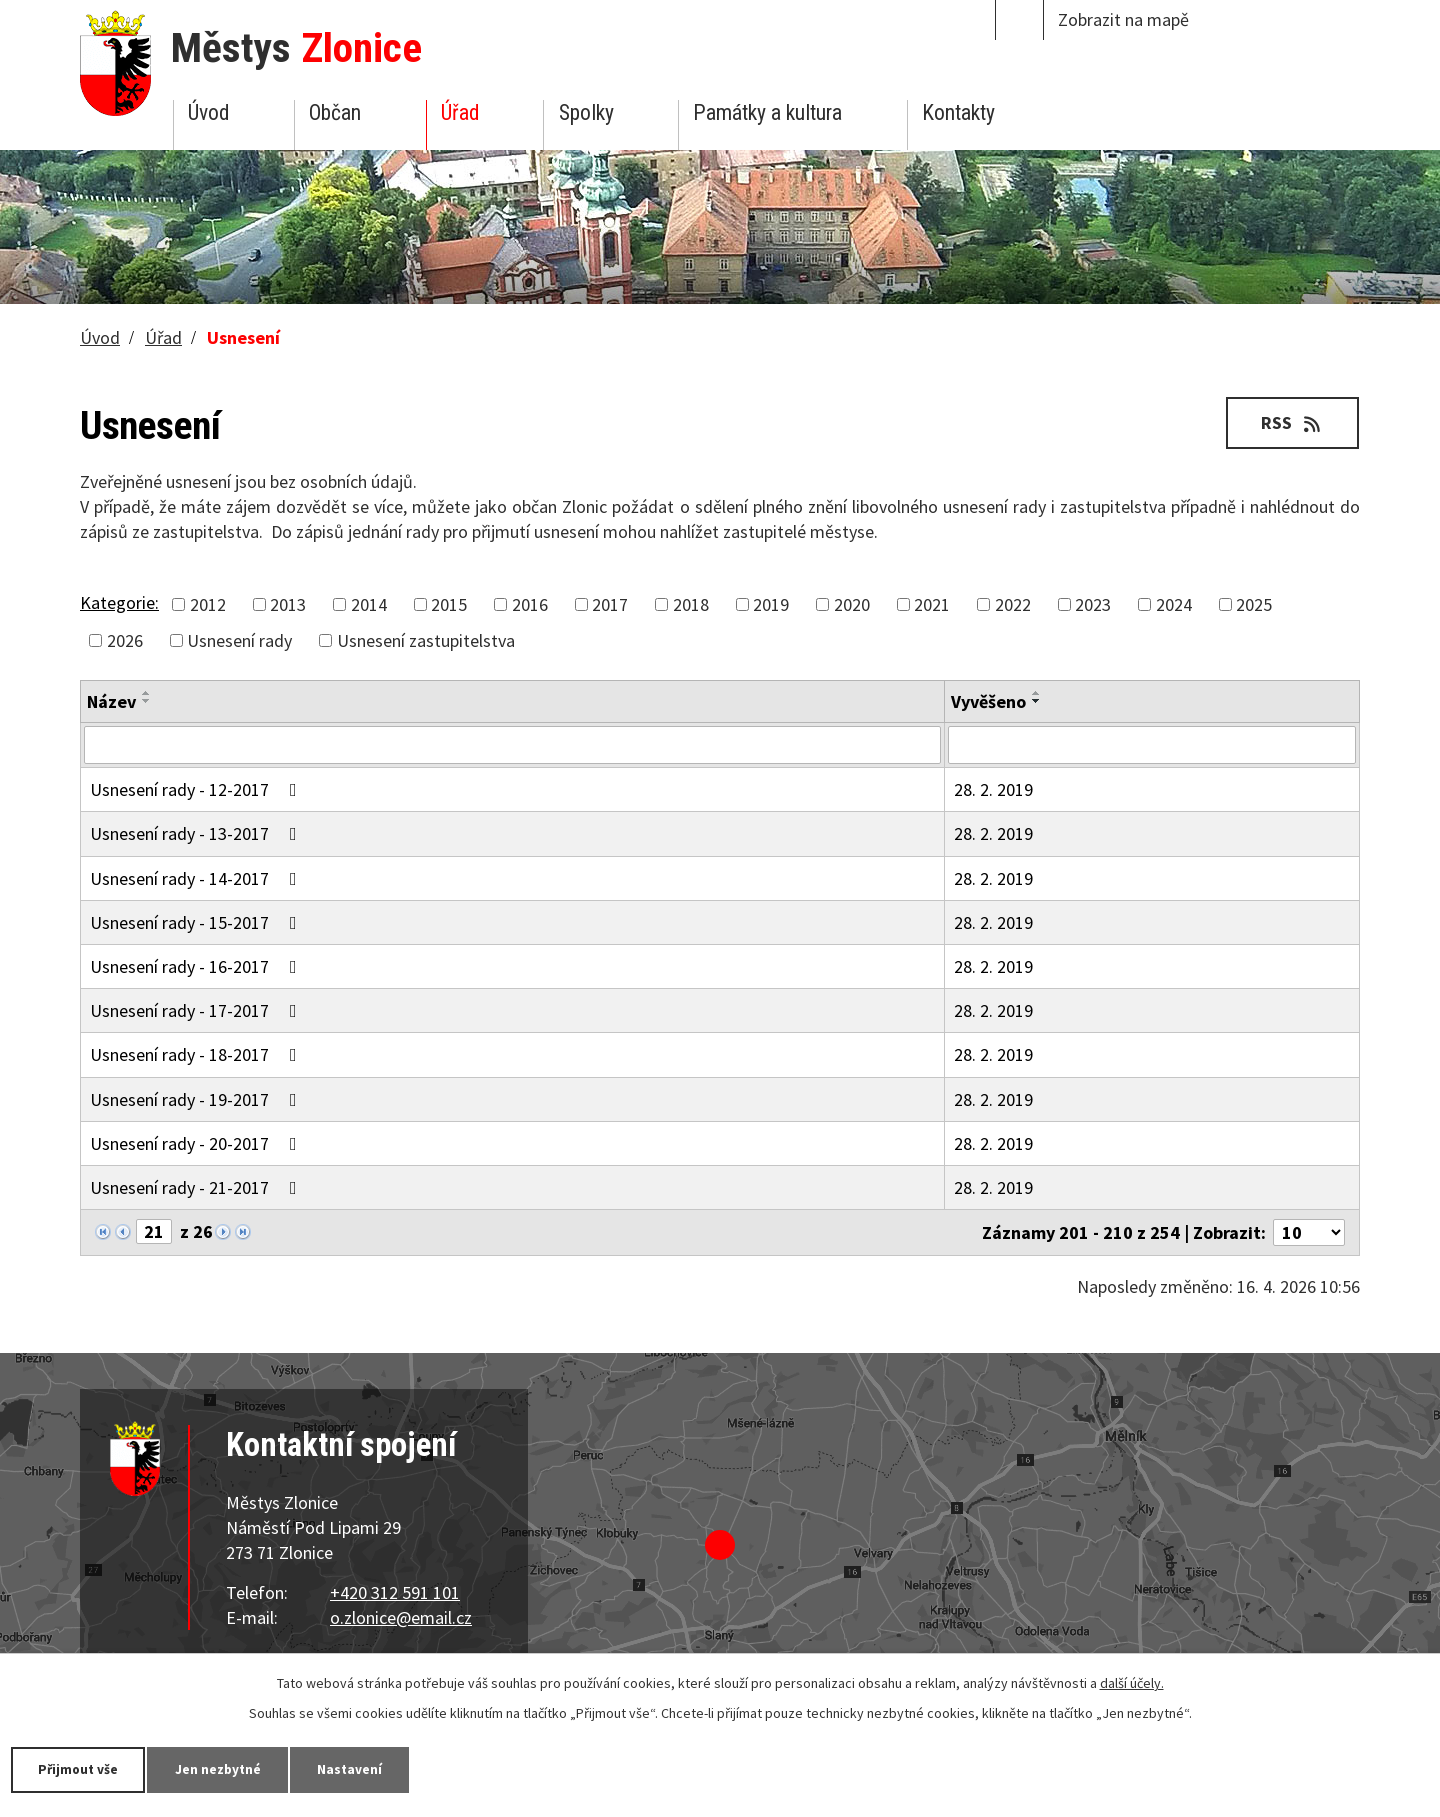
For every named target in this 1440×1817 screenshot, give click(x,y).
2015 (449, 604)
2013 (288, 604)
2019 (771, 604)
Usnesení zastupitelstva (426, 640)
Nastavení (369, 1769)
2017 (610, 604)
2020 (852, 604)
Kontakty (958, 112)
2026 (125, 640)
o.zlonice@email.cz (401, 1617)
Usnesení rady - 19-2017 (197, 1099)
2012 (208, 604)
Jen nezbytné (230, 1769)
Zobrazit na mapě (1123, 19)
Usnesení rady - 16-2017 (197, 966)
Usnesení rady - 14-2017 (197, 878)
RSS (1290, 422)
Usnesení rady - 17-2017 (197, 1010)
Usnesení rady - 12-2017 (197, 789)
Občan (335, 112)
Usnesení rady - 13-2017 (197, 833)
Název (111, 701)
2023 (1093, 604)
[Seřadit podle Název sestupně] (147, 701)
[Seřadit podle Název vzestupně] (147, 693)
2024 (1174, 604)
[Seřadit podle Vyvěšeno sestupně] (1037, 701)
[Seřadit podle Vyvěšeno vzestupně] (1037, 693)
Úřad (460, 112)
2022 (1013, 604)
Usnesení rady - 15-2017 (197, 922)
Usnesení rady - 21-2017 (197, 1187)
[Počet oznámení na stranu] (1309, 1232)
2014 (369, 604)
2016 (530, 604)
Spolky (586, 112)
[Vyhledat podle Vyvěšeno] (1152, 745)
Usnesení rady (239, 640)
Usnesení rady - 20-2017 (197, 1143)
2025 (1254, 604)
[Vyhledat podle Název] (512, 745)
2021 (932, 604)
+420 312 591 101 (395, 1592)
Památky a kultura (767, 112)
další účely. (1132, 1682)
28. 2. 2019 (993, 789)
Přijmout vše (82, 1769)
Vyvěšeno (988, 701)
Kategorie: (119, 602)
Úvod (208, 112)
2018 (691, 604)
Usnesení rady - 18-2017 (197, 1054)
